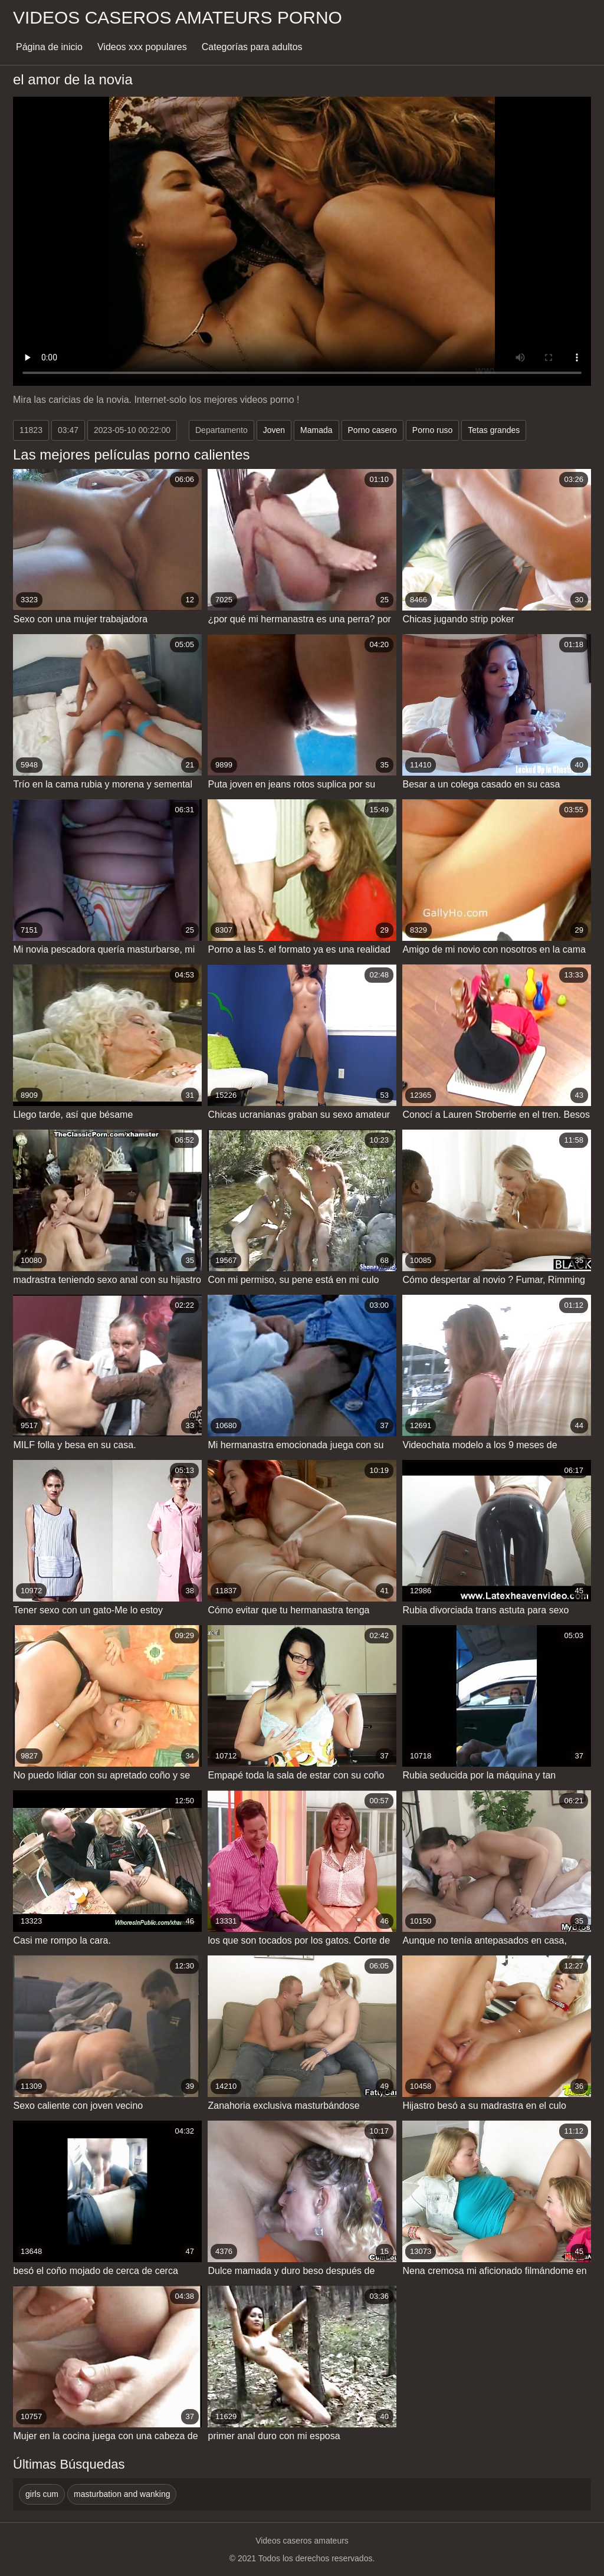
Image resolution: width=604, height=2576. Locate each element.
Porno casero (372, 430)
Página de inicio (49, 47)
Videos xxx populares (142, 47)
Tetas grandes (494, 430)
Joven (274, 430)
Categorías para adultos (252, 47)
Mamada (316, 430)
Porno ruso (432, 430)
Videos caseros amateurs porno (177, 17)
